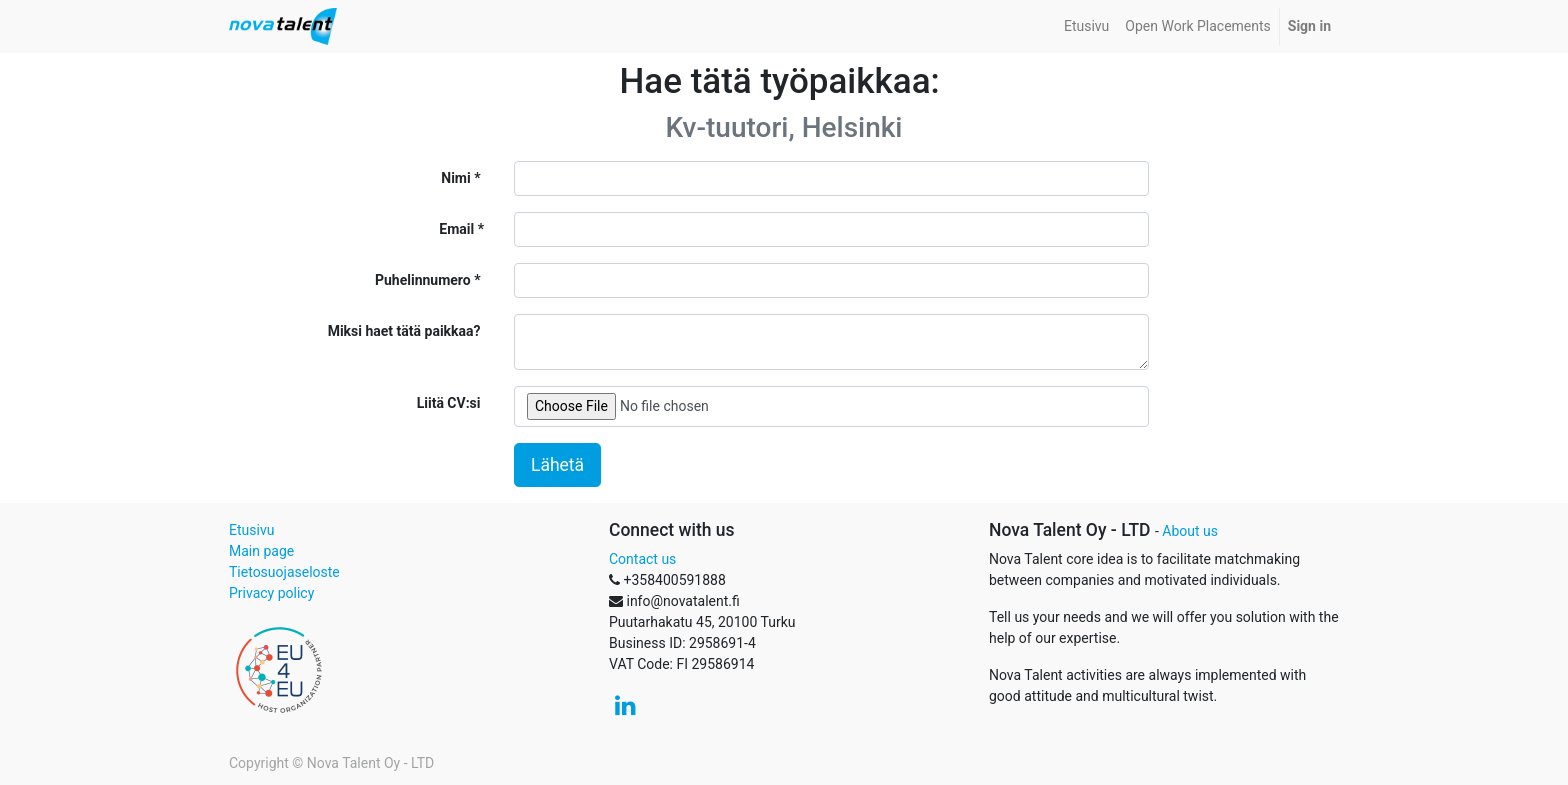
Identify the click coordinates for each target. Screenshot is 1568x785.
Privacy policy (271, 593)
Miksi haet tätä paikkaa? (404, 331)
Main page (261, 551)
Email (456, 229)
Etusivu (251, 530)
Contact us (642, 559)
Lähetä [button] (557, 465)
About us (1190, 531)
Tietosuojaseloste (284, 572)
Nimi (455, 178)
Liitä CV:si (449, 403)
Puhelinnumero (423, 280)
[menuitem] (1086, 26)
